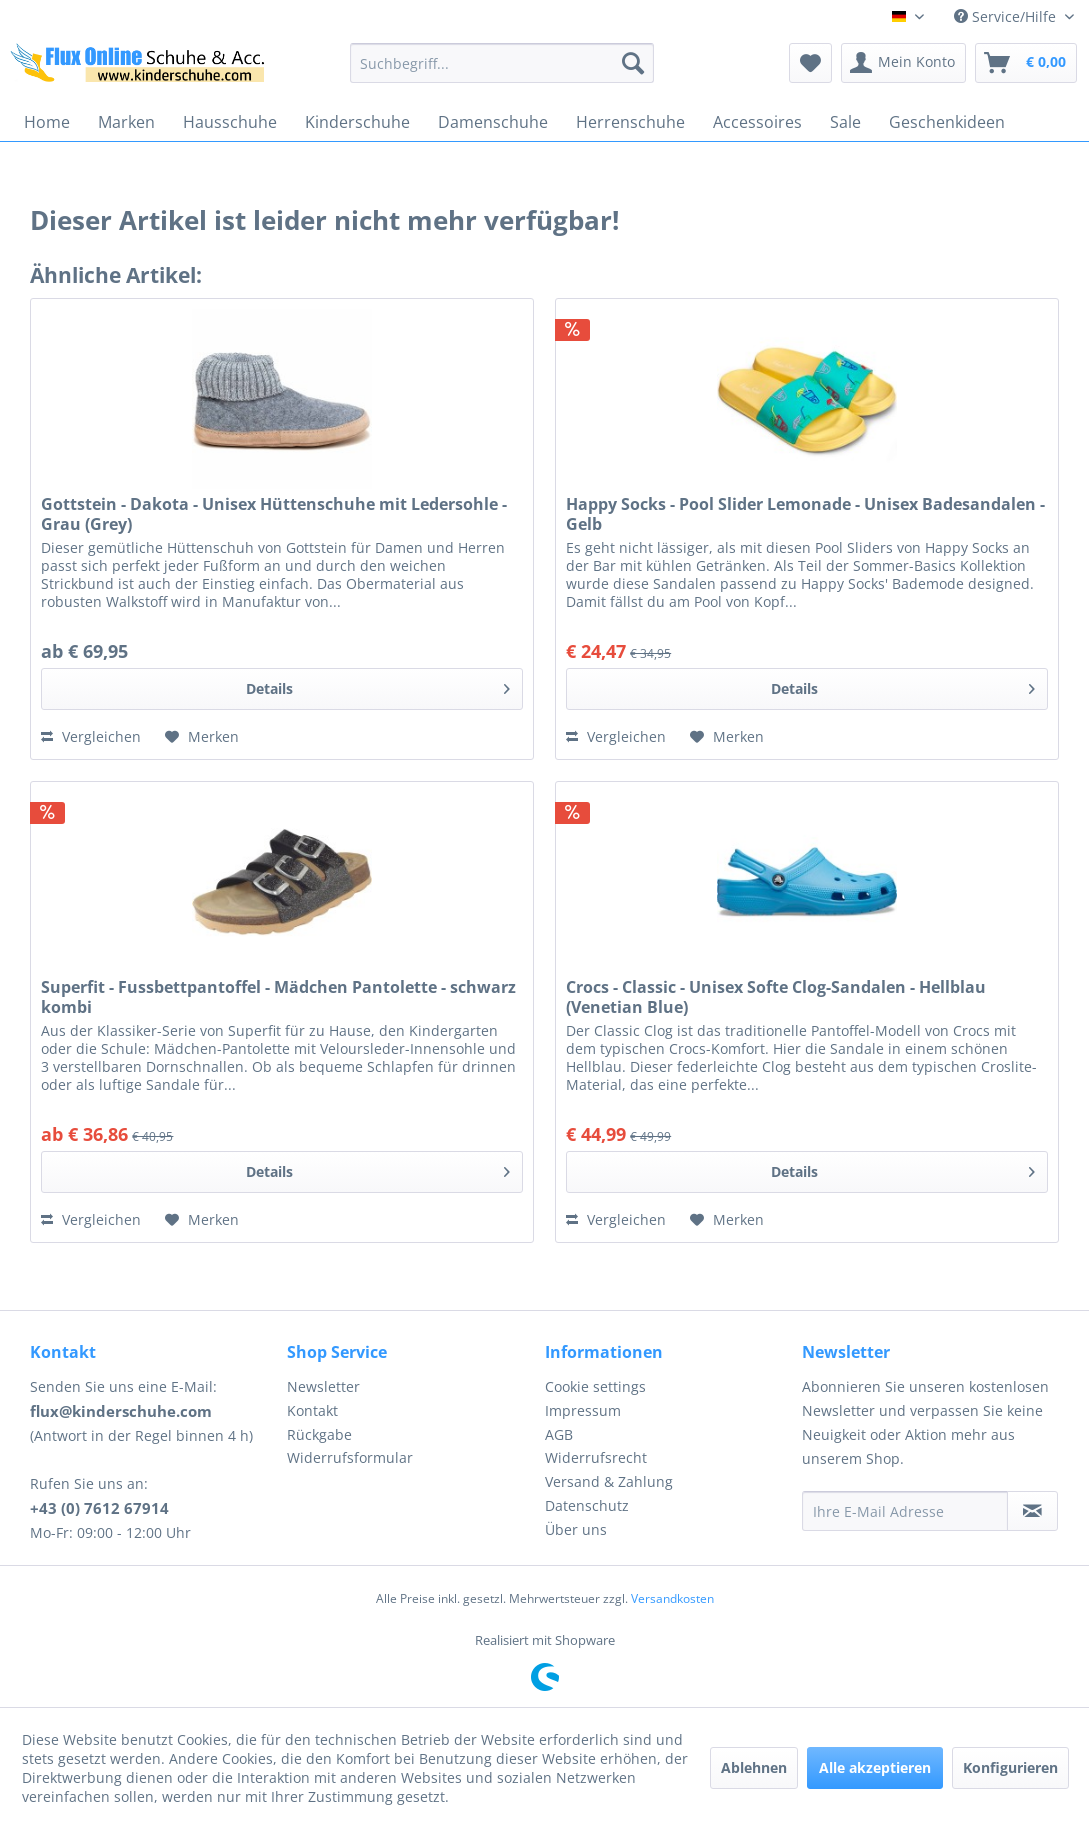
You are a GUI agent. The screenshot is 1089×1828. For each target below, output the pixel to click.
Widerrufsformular (350, 1457)
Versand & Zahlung (609, 1481)
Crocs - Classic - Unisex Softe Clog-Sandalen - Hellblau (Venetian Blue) (776, 997)
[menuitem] (502, 63)
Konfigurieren (1010, 1767)
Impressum (583, 1410)
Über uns (576, 1529)
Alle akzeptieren (875, 1767)
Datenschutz (587, 1505)
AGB (559, 1434)
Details (378, 685)
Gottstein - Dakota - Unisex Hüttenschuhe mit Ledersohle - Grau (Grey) (274, 514)
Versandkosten (672, 1598)
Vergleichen (91, 736)
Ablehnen (754, 1767)
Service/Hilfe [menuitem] (1007, 16)
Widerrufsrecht (596, 1457)
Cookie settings (595, 1386)
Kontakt (312, 1410)
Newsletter (323, 1386)
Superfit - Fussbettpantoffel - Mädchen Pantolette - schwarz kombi (278, 997)
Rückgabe (319, 1434)
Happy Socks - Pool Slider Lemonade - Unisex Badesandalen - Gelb (805, 514)
